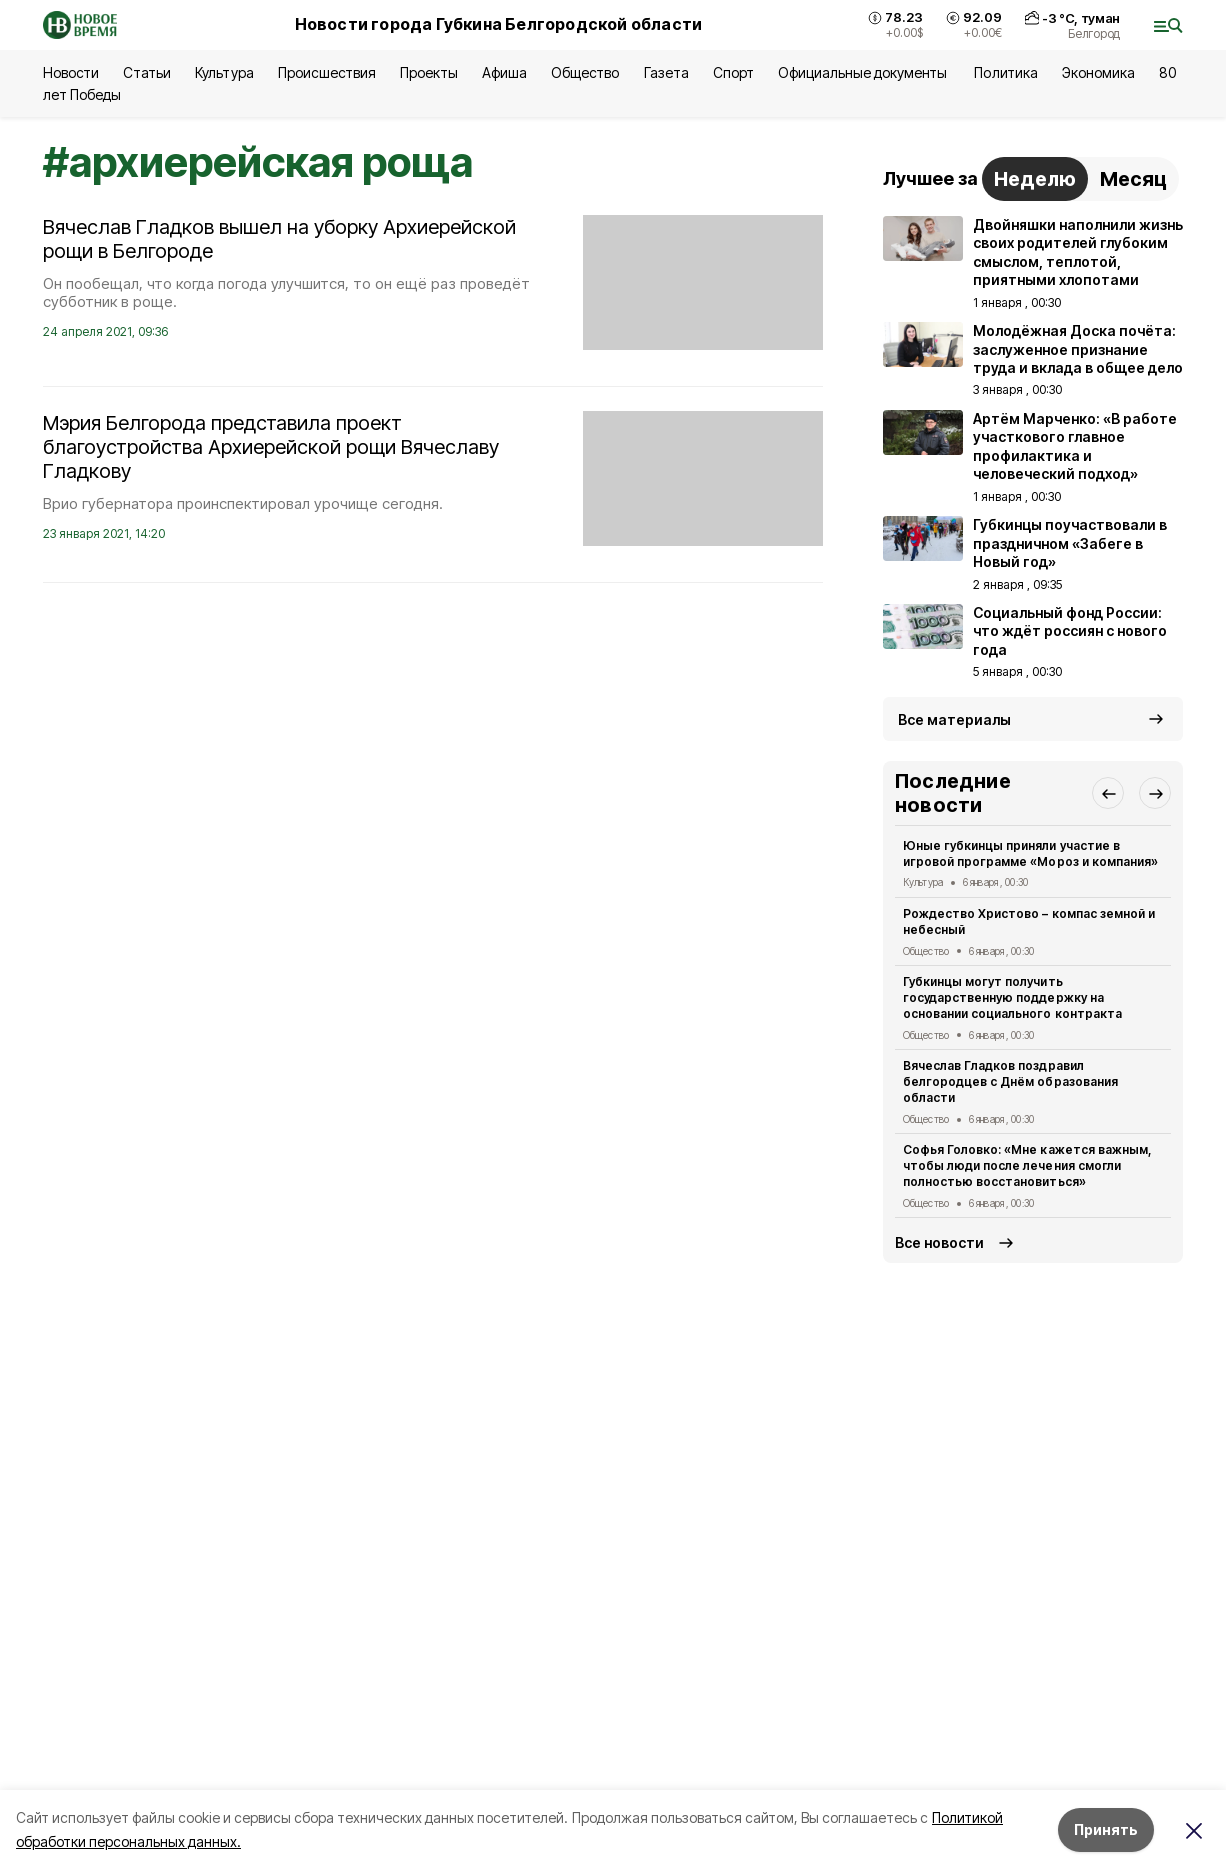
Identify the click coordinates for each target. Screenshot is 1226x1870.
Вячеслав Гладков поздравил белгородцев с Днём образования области (1010, 1081)
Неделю (1035, 179)
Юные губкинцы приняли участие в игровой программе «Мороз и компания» (1030, 853)
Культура (224, 72)
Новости (71, 72)
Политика (1005, 72)
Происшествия (327, 72)
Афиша (504, 72)
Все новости (939, 1242)
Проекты (429, 72)
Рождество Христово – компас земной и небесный (1029, 921)
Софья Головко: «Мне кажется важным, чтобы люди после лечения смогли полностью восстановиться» (1027, 1165)
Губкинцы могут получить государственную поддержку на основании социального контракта (1012, 997)
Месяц (1133, 179)
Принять (1106, 1829)
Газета (666, 72)
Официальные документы (864, 72)
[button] (1108, 793)
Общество (585, 72)
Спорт (733, 72)
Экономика (1098, 72)
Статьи (147, 72)
